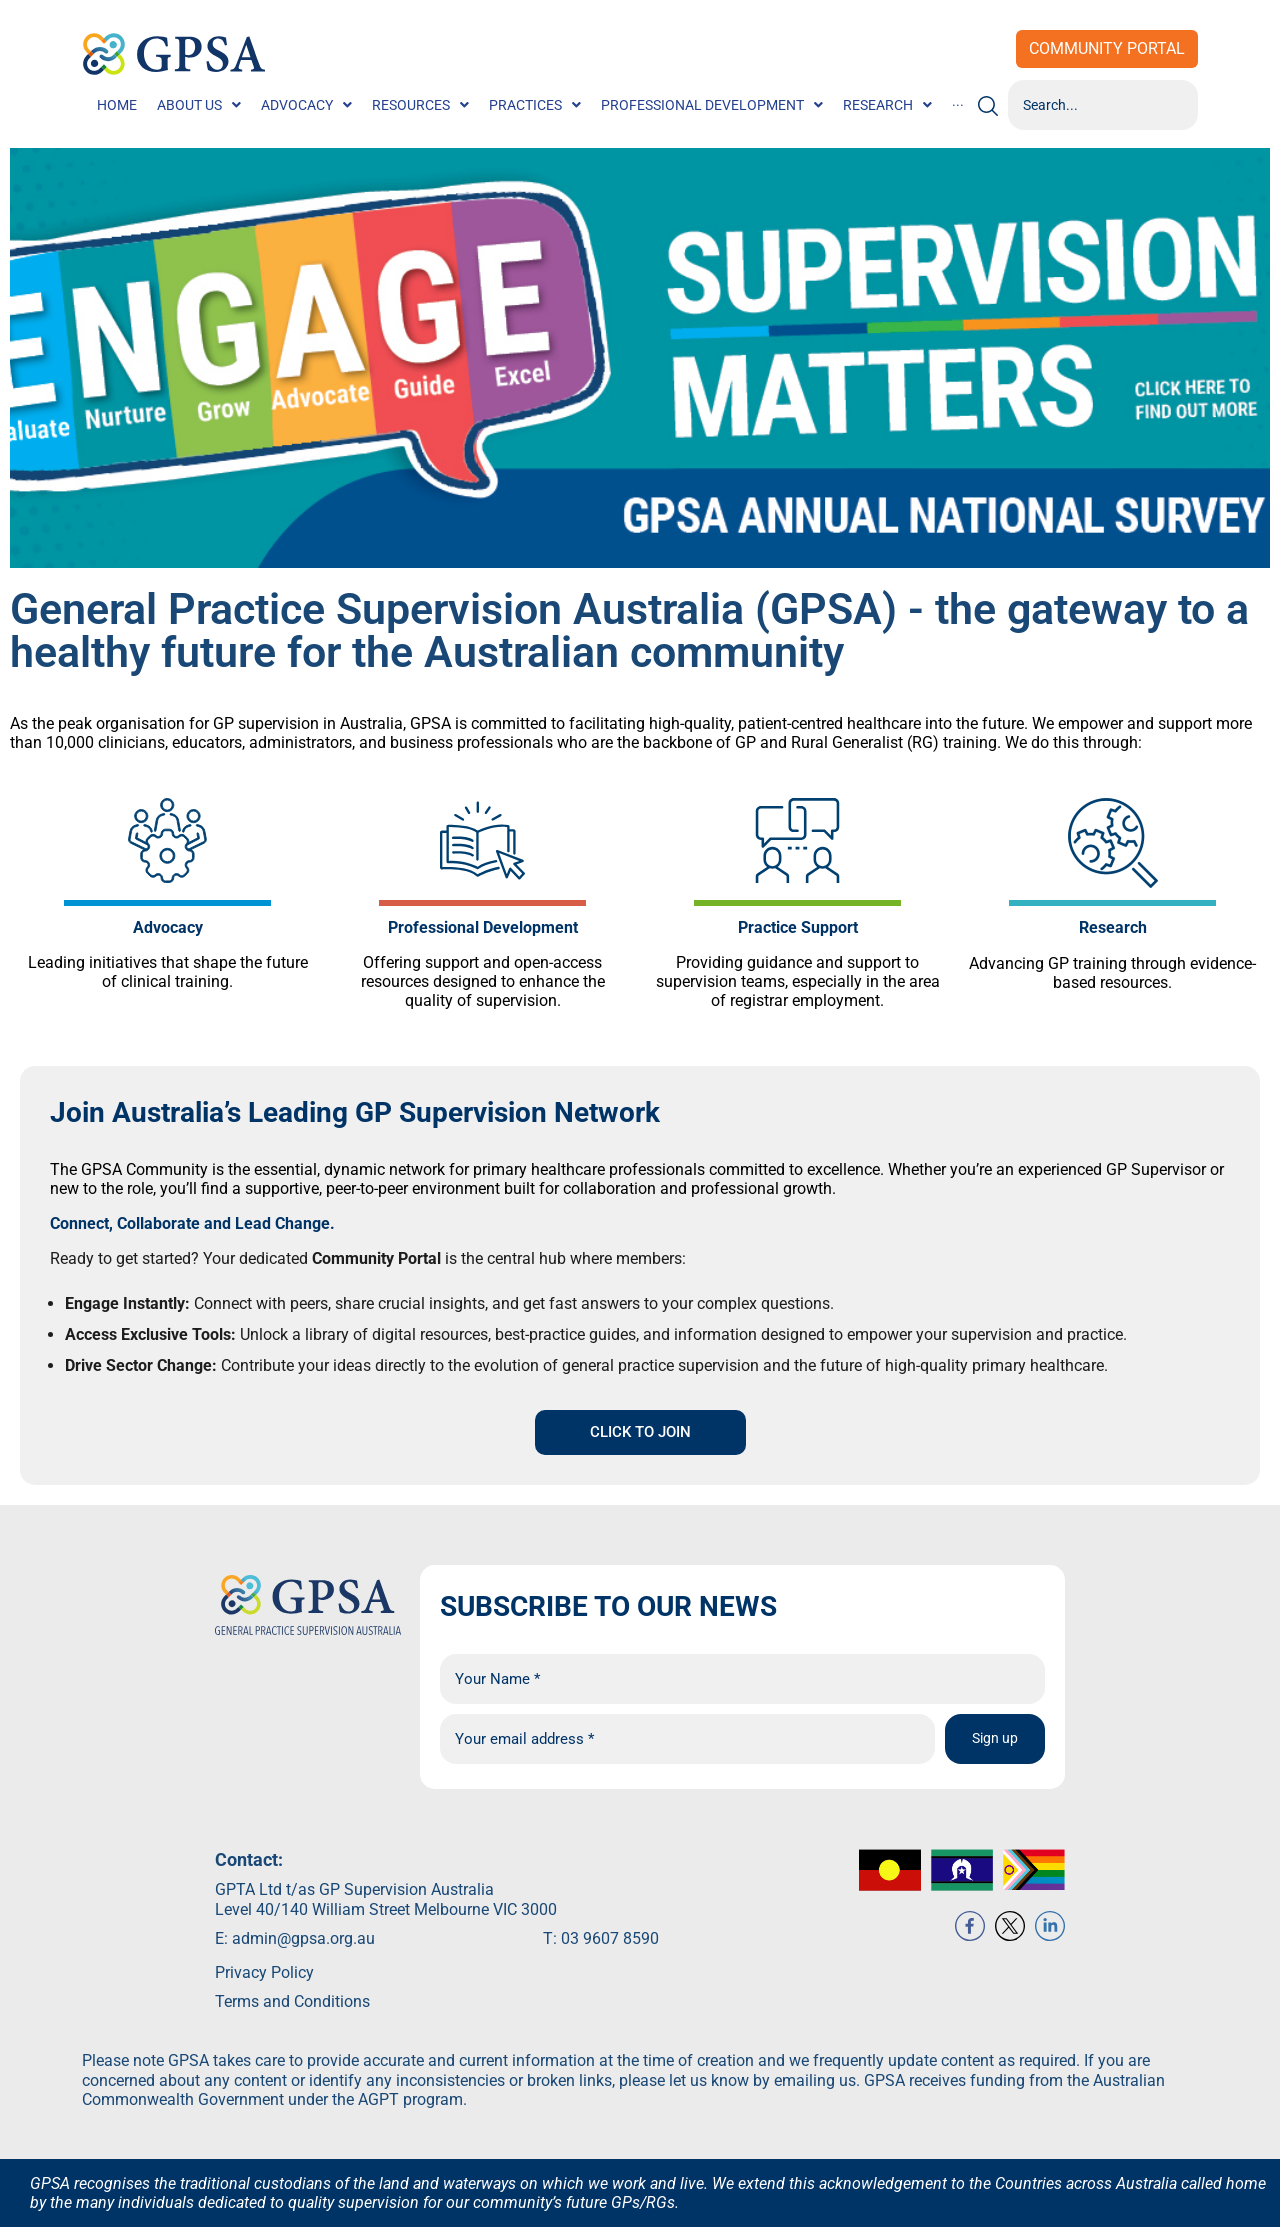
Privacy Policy (264, 1996)
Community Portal (1107, 48)
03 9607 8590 (610, 1961)
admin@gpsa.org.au (303, 1961)
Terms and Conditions (292, 2025)
